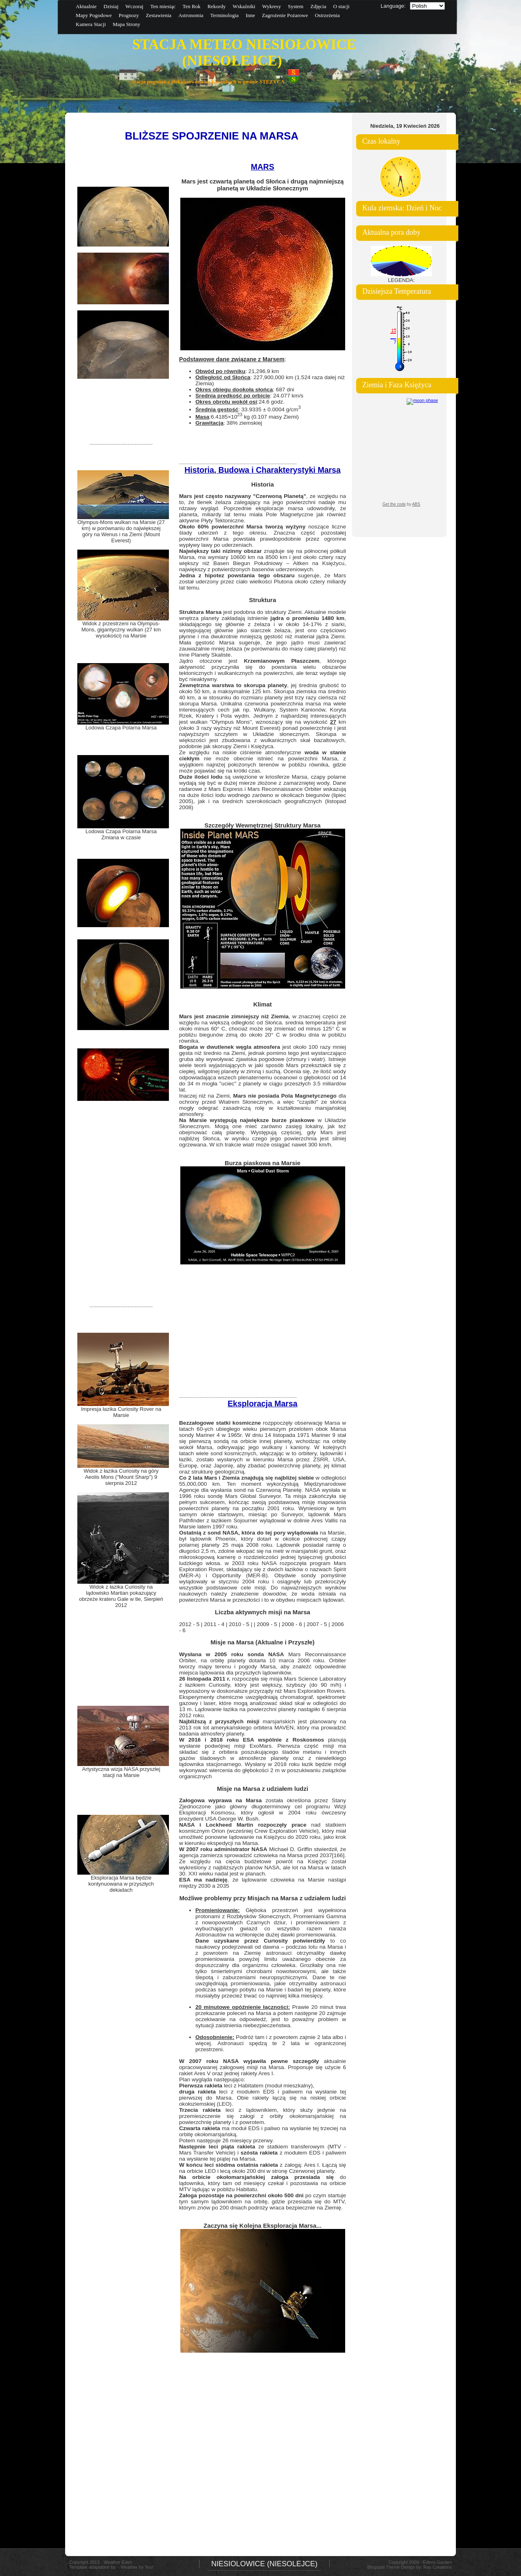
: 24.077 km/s (249, 396)
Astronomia (190, 15)
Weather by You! (137, 2567)
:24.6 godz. (240, 402)
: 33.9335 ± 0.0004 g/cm (248, 409)
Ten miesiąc (162, 6)
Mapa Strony (126, 24)
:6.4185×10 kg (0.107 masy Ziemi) (247, 417)
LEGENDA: (401, 280)
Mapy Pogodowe (94, 15)
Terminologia (224, 15)
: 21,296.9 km (237, 371)
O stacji (341, 6)
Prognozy (128, 15)
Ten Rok (191, 6)
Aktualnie (86, 6)
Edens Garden (437, 2562)
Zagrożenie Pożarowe (285, 15)
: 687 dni (244, 389)
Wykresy (271, 6)
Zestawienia (158, 15)
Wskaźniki (243, 6)
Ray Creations (437, 2567)
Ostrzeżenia (327, 15)
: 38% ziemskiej (228, 423)
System (295, 6)
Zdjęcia (318, 6)
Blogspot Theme (383, 2567)
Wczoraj (134, 6)
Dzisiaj (110, 6)
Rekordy (217, 6)
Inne (250, 15)
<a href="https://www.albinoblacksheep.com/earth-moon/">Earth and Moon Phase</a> (401, 455)
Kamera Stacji (91, 24)
